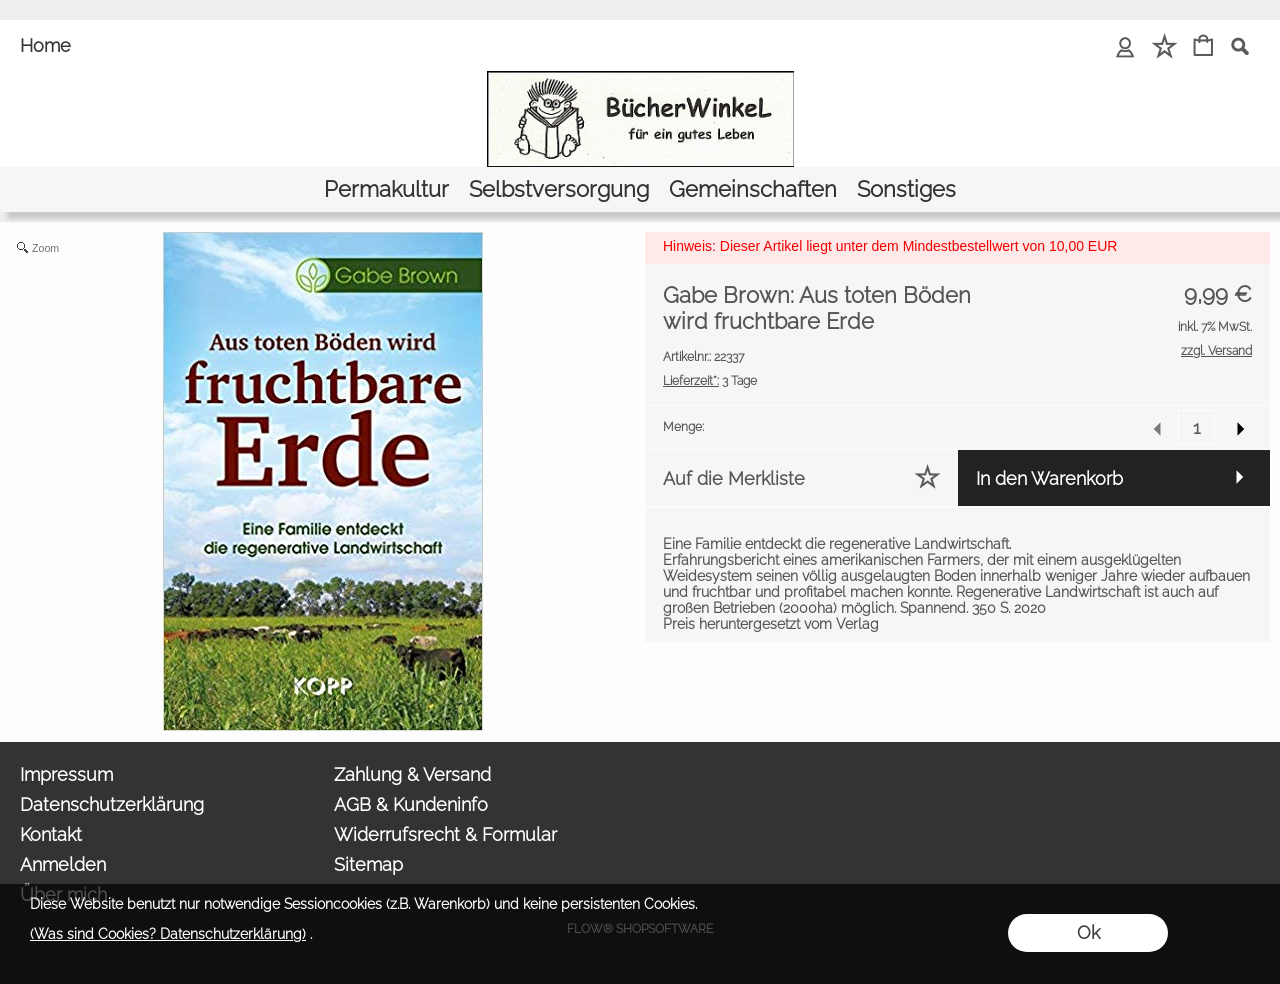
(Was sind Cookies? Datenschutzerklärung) (168, 934)
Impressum (66, 774)
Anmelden (63, 864)
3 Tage (710, 381)
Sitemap (368, 864)
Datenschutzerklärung (112, 804)
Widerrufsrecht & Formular (445, 834)
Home (45, 45)
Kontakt (51, 834)
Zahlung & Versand (412, 774)
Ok (1088, 932)
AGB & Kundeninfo (411, 804)
